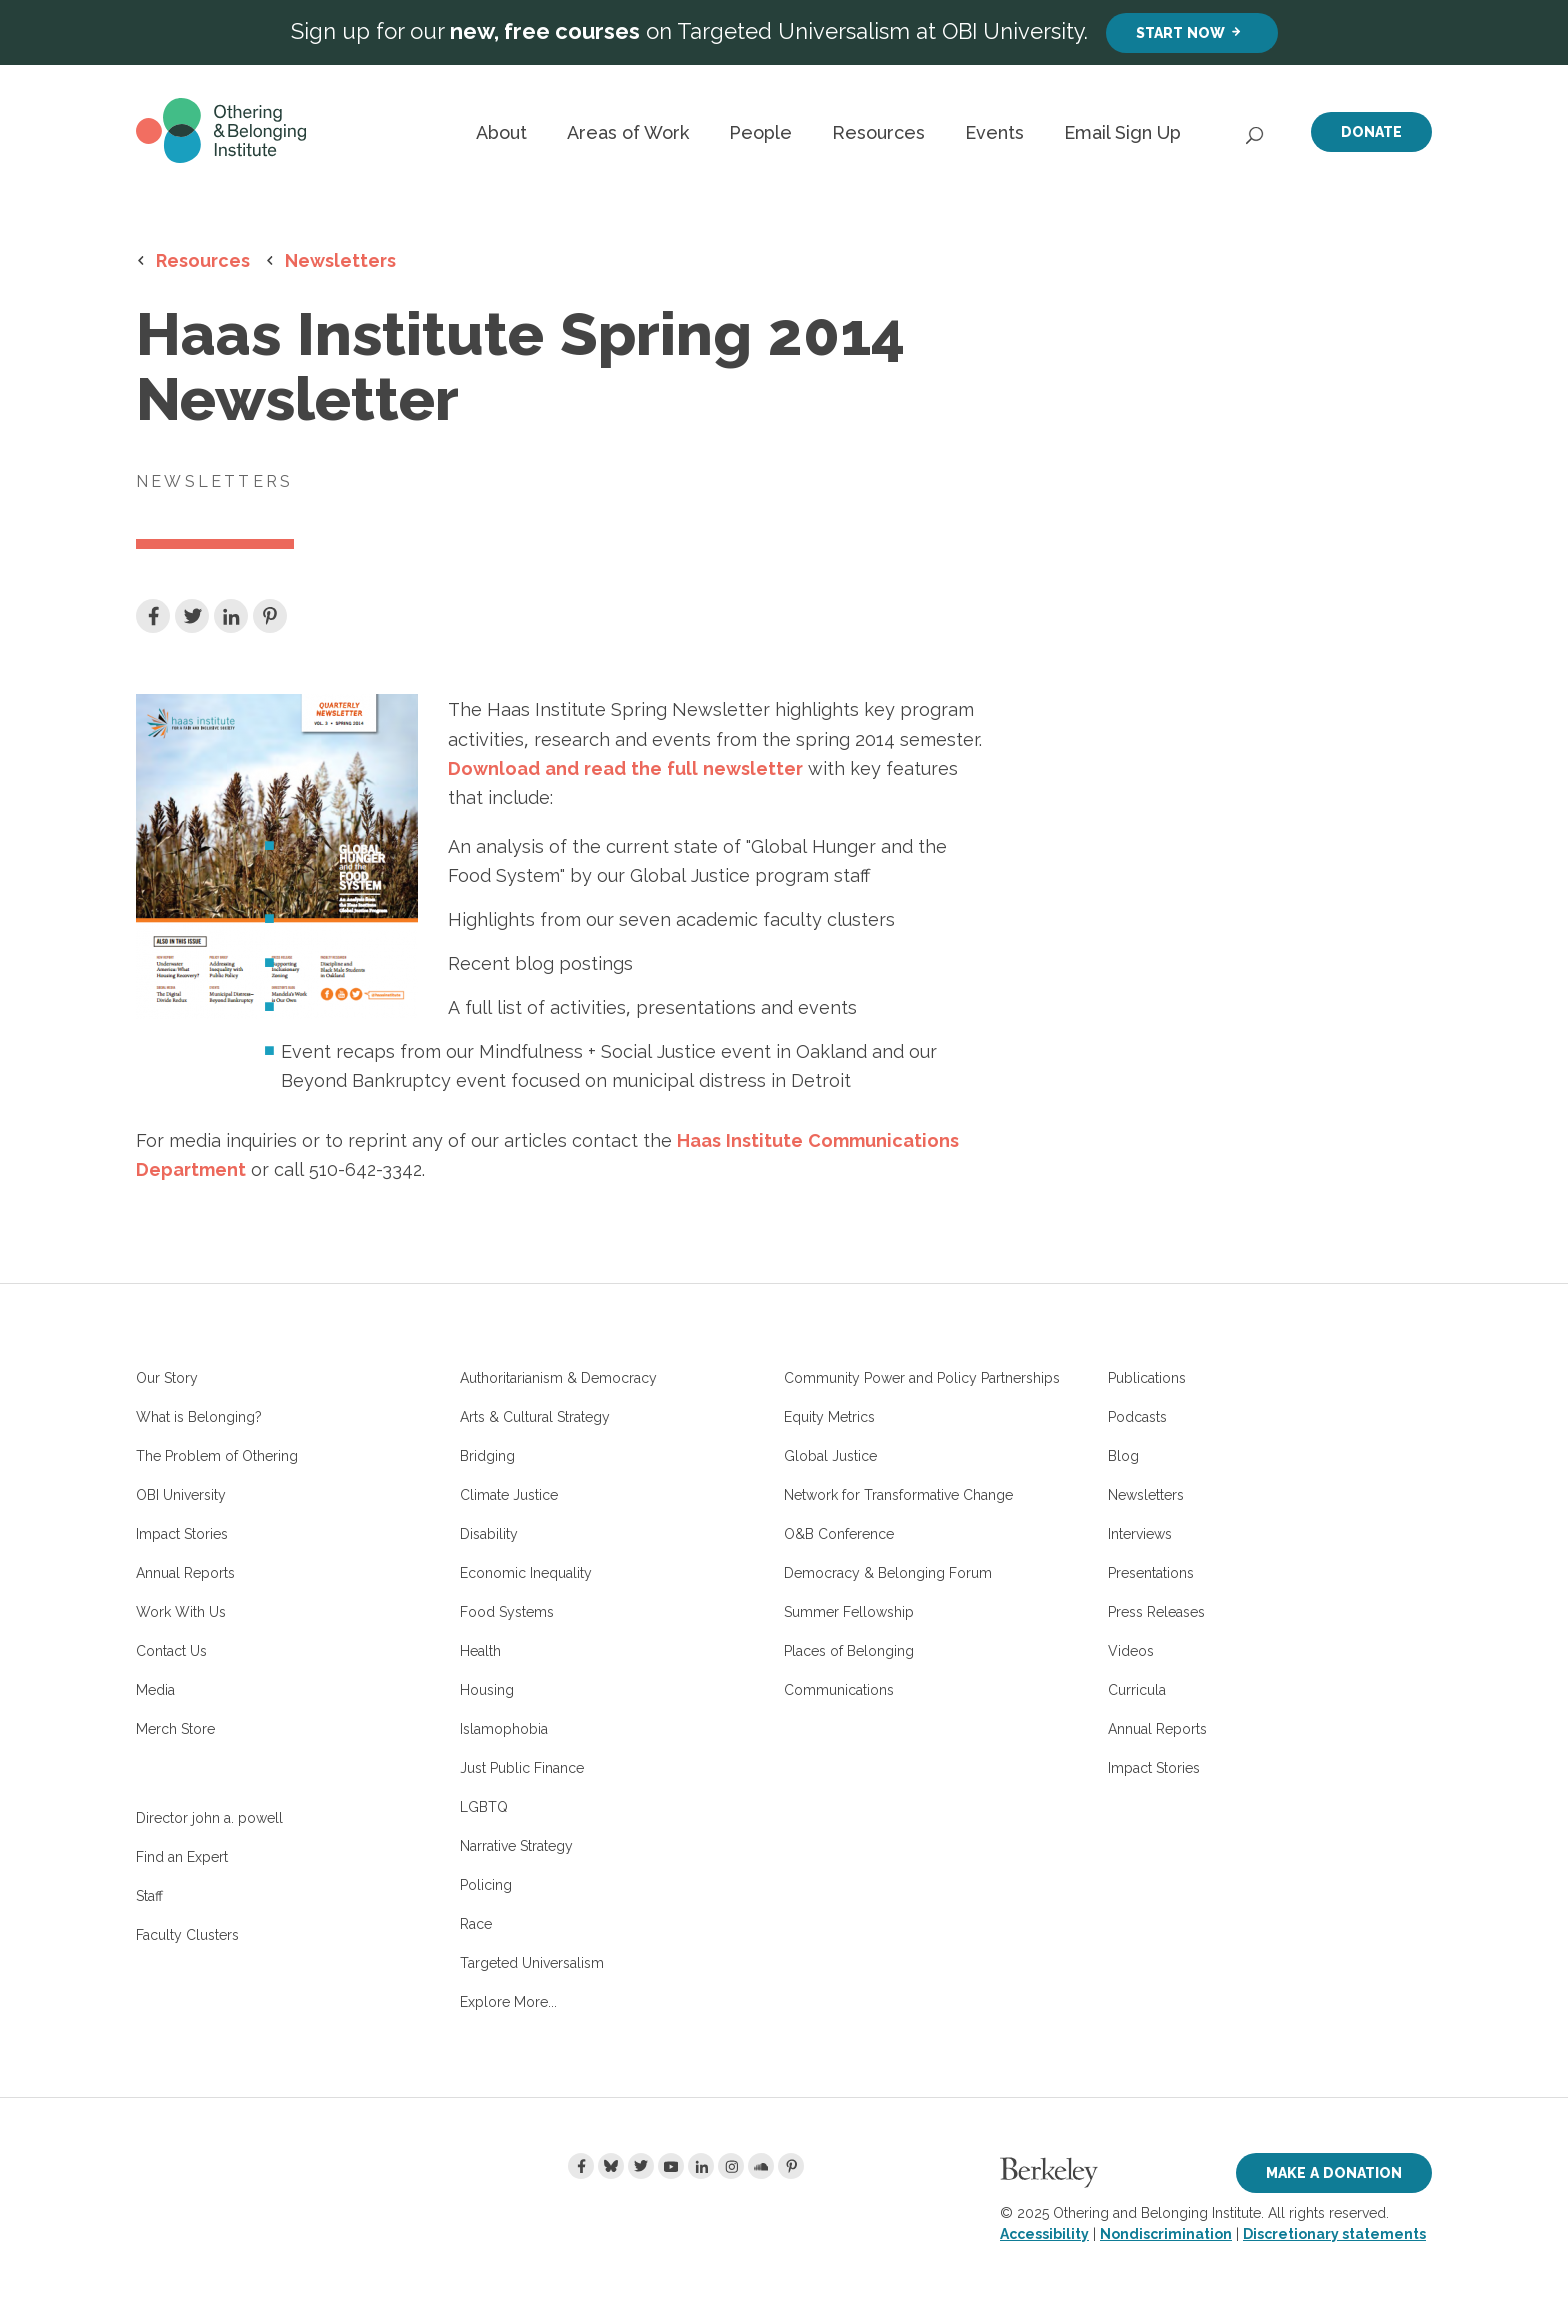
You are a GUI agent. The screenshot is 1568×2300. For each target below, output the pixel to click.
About (501, 132)
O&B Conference (839, 1534)
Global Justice (830, 1456)
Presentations (1151, 1573)
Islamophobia (504, 1729)
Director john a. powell (209, 1818)
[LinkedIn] (701, 2166)
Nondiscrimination (1166, 2234)
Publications (1147, 1378)
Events (994, 132)
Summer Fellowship (849, 1612)
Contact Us (171, 1651)
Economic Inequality (526, 1573)
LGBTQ (484, 1807)
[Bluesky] (611, 2166)
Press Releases (1156, 1612)
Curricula (1137, 1690)
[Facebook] (581, 2166)
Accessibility (1044, 2234)
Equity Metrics (829, 1417)
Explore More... (508, 2002)
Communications (839, 1690)
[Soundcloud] (761, 2166)
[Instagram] (731, 2166)
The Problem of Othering (217, 1456)
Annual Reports (185, 1573)
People (760, 132)
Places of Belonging (849, 1651)
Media (155, 1690)
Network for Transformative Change (898, 1495)
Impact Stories (182, 1534)
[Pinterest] (791, 2166)
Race (476, 1924)
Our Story (167, 1378)
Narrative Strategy (516, 1846)
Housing (487, 1690)
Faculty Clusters (187, 1935)
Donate (1371, 131)
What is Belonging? (199, 1417)
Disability (489, 1534)
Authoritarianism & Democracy (558, 1378)
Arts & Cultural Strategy (535, 1417)
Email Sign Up (1122, 132)
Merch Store (175, 1729)
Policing (486, 1885)
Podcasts (1137, 1417)
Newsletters (340, 260)
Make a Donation (1334, 2172)
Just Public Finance (522, 1768)
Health (480, 1651)
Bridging (487, 1456)
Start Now (1180, 32)
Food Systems (507, 1612)
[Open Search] (1256, 130)
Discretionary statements (1334, 2234)
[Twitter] (641, 2166)
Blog (1123, 1456)
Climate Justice (509, 1495)
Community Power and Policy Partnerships (922, 1378)
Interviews (1140, 1534)
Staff (149, 1896)
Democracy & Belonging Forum (888, 1573)
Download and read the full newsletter (625, 768)
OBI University (181, 1495)
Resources (878, 132)
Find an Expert (182, 1857)
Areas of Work (628, 132)
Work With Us (181, 1612)
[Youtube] (671, 2166)
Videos (1131, 1651)
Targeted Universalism (532, 1963)
